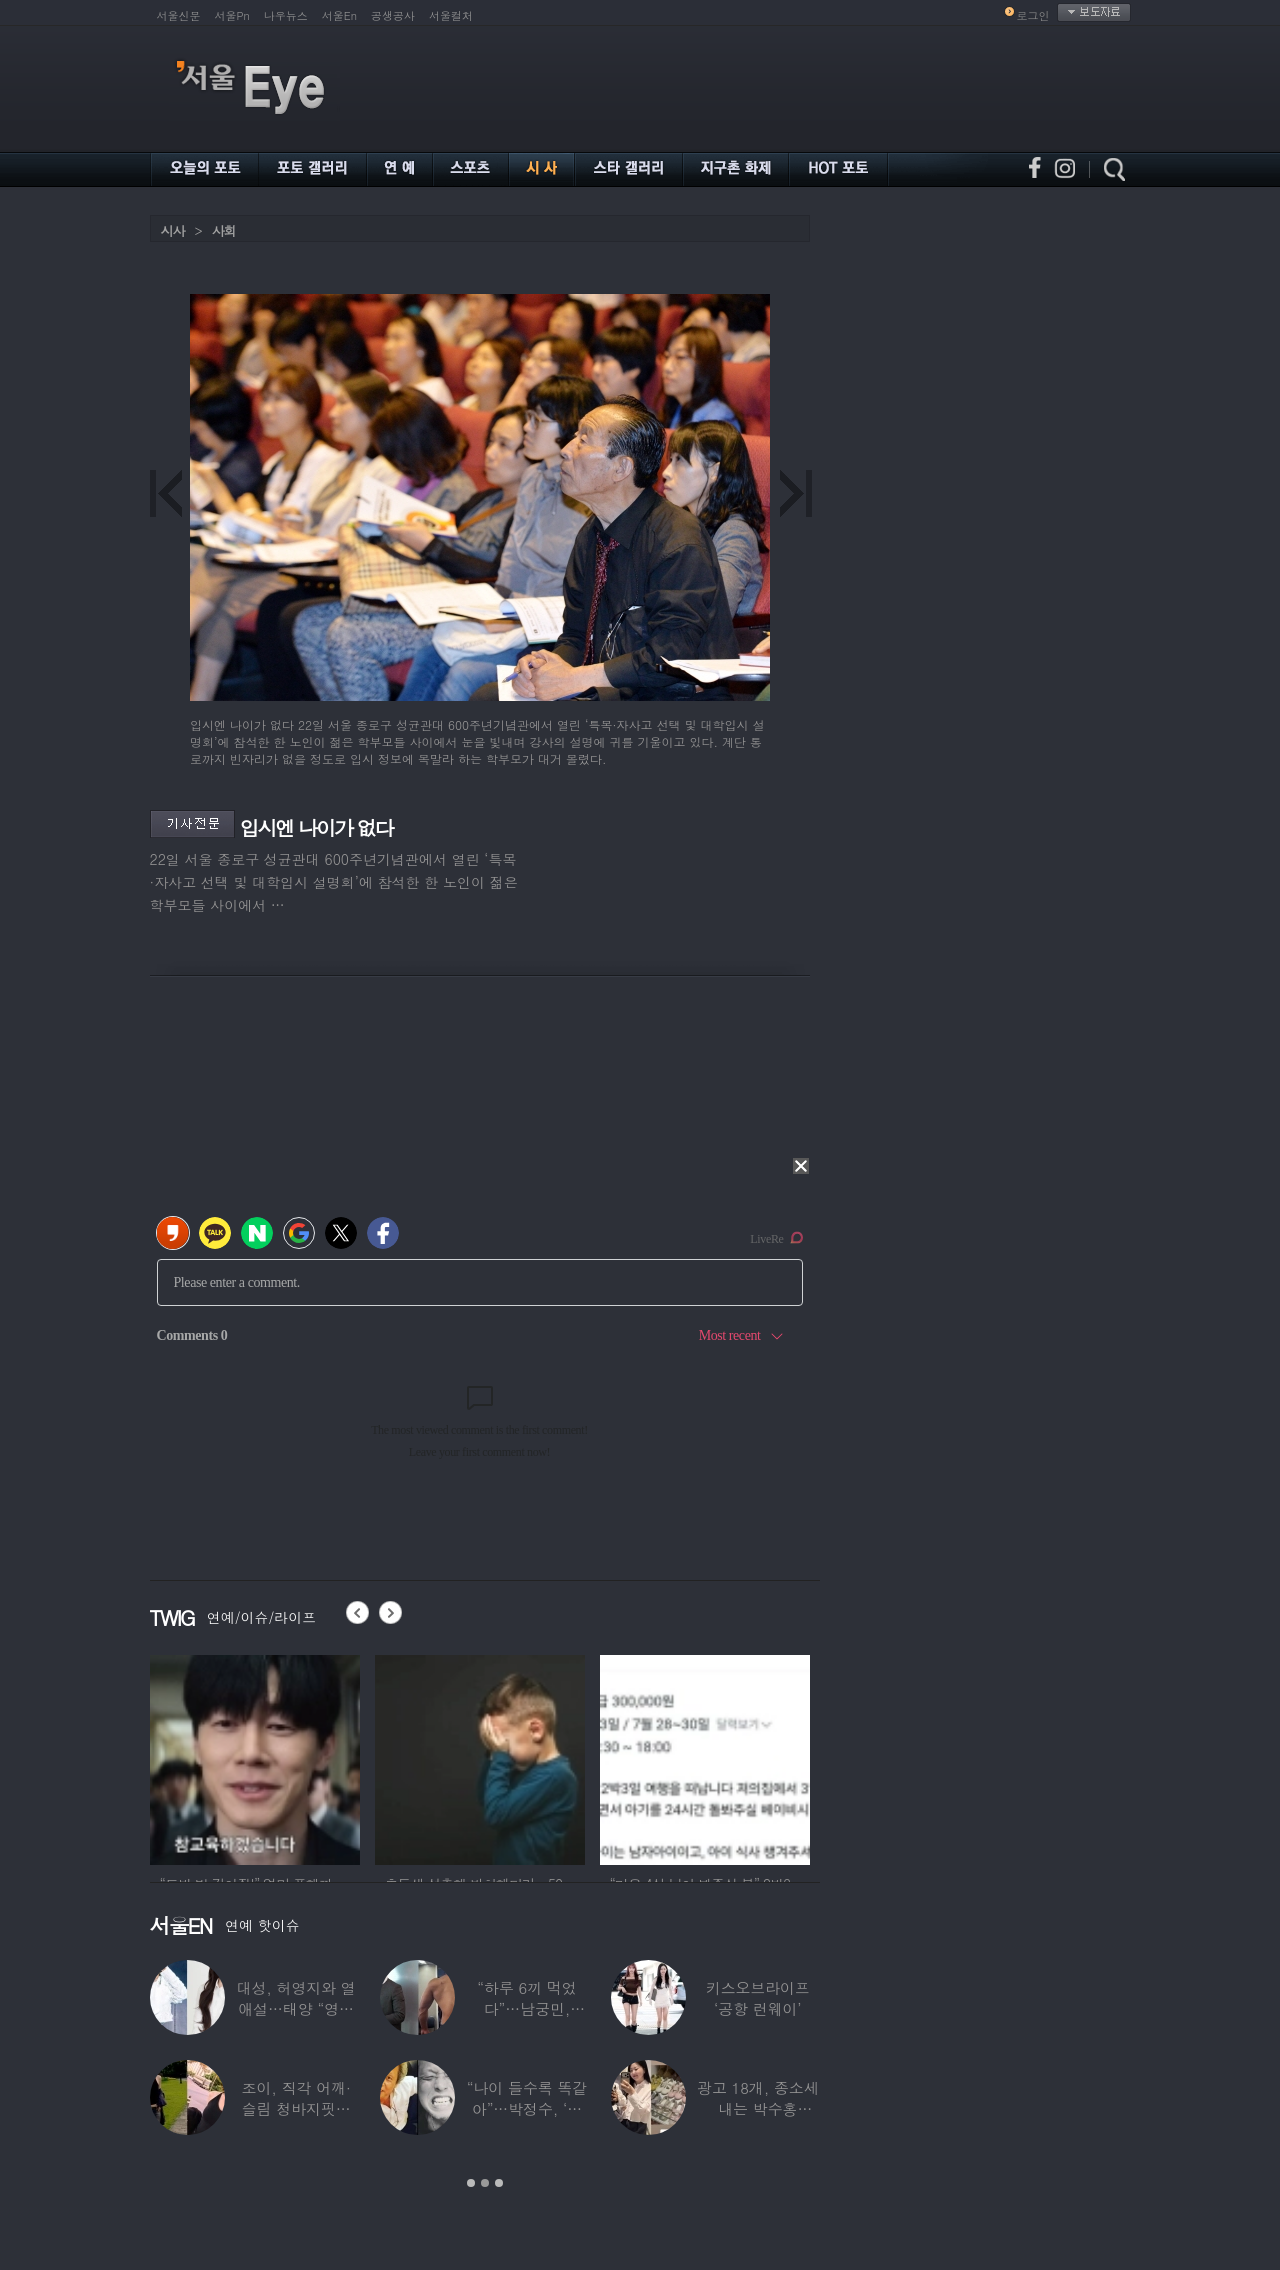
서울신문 (179, 15)
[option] (255, 1757)
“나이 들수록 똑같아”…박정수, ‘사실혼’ (527, 2108)
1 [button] (471, 2183)
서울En (339, 15)
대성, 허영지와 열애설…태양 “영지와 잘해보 (296, 2008)
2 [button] (485, 2183)
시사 (173, 230)
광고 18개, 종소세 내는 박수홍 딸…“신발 (758, 2108)
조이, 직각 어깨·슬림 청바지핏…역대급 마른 (296, 2108)
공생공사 (393, 15)
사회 (224, 230)
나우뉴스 (286, 15)
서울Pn (232, 15)
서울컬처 (451, 15)
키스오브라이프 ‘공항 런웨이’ (758, 1998)
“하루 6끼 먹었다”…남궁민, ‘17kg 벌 (526, 2008)
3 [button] (499, 2183)
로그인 (1033, 15)
